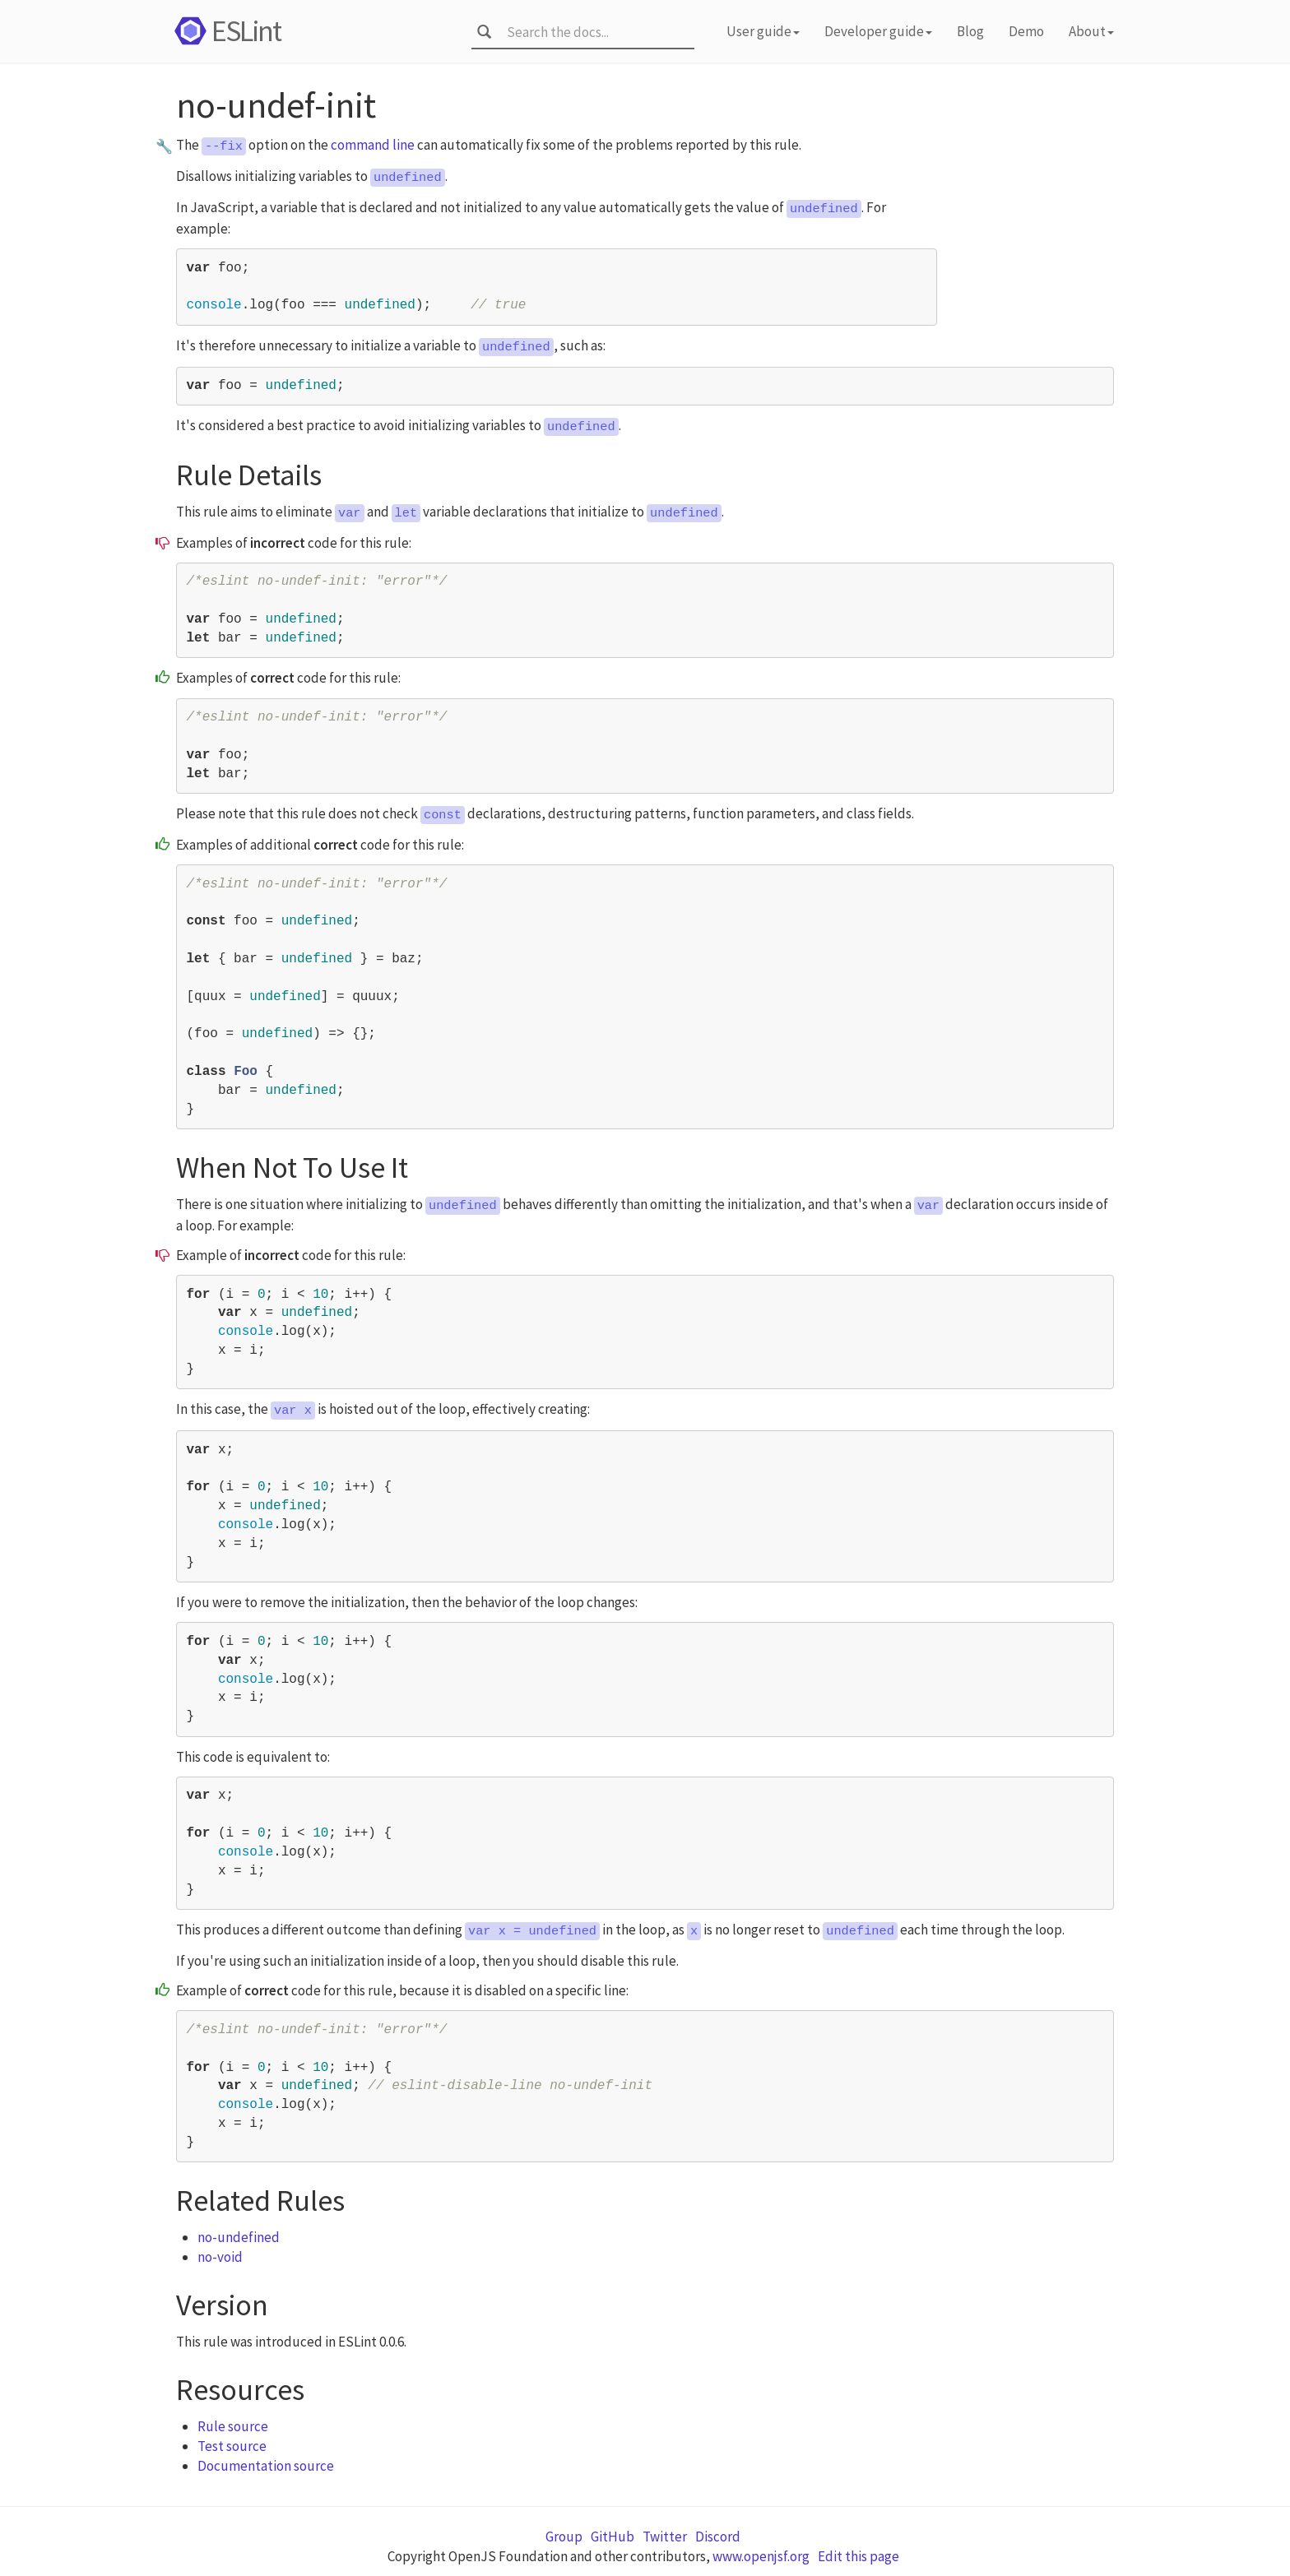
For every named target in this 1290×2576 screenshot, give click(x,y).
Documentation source (265, 2466)
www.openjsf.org (761, 2556)
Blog (970, 31)
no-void (220, 2257)
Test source (232, 2446)
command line (373, 145)
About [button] (1091, 31)
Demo (1026, 31)
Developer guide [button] (878, 31)
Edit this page (858, 2556)
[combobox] (595, 32)
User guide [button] (763, 31)
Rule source (232, 2426)
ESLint (225, 30)
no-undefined (238, 2237)
